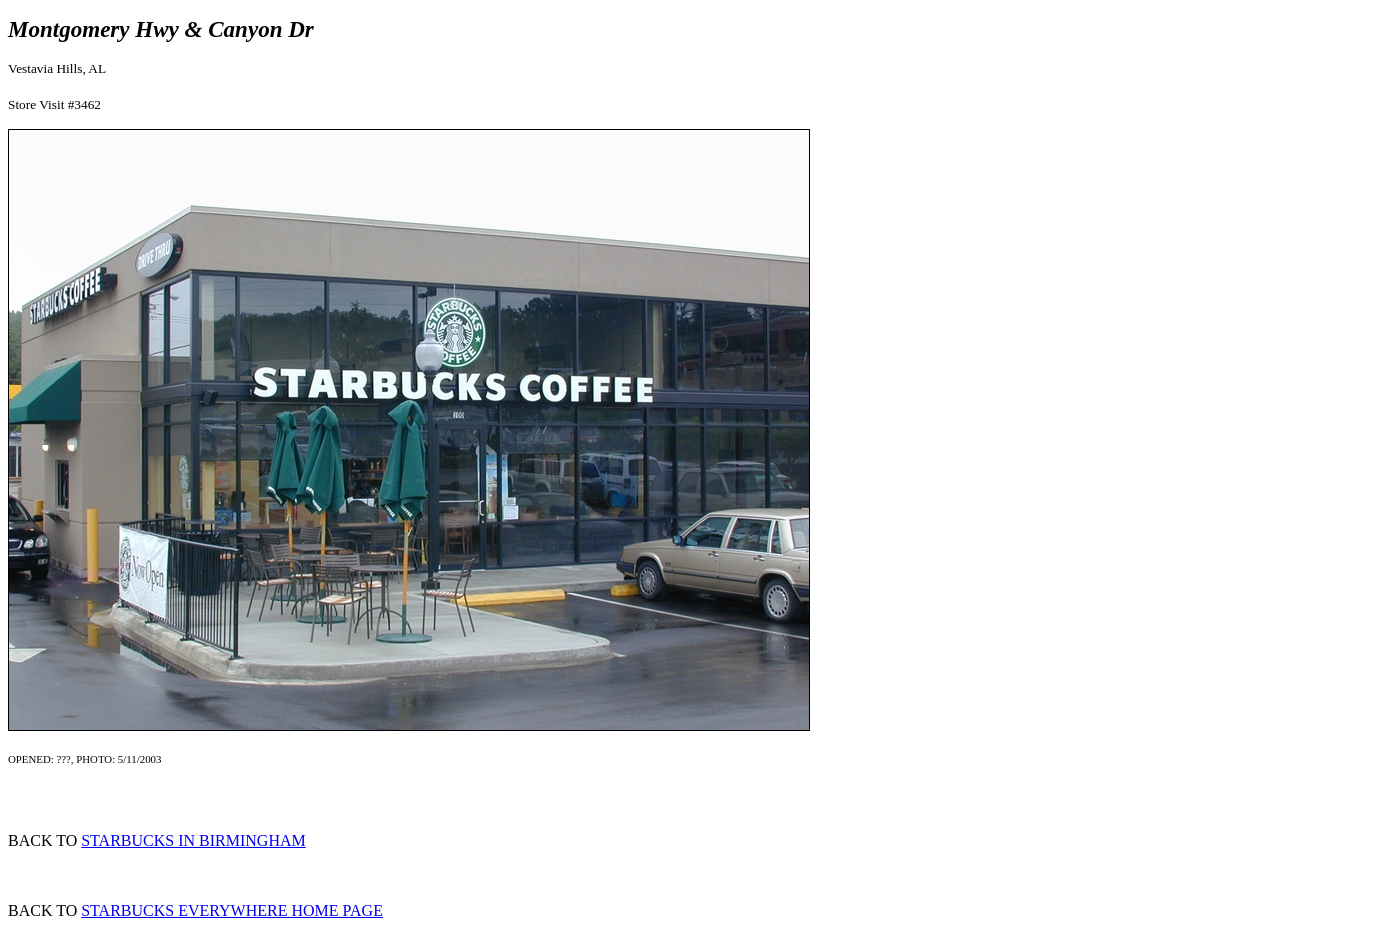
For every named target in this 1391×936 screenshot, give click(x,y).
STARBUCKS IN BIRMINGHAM (193, 840)
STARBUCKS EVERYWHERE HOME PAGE (232, 910)
